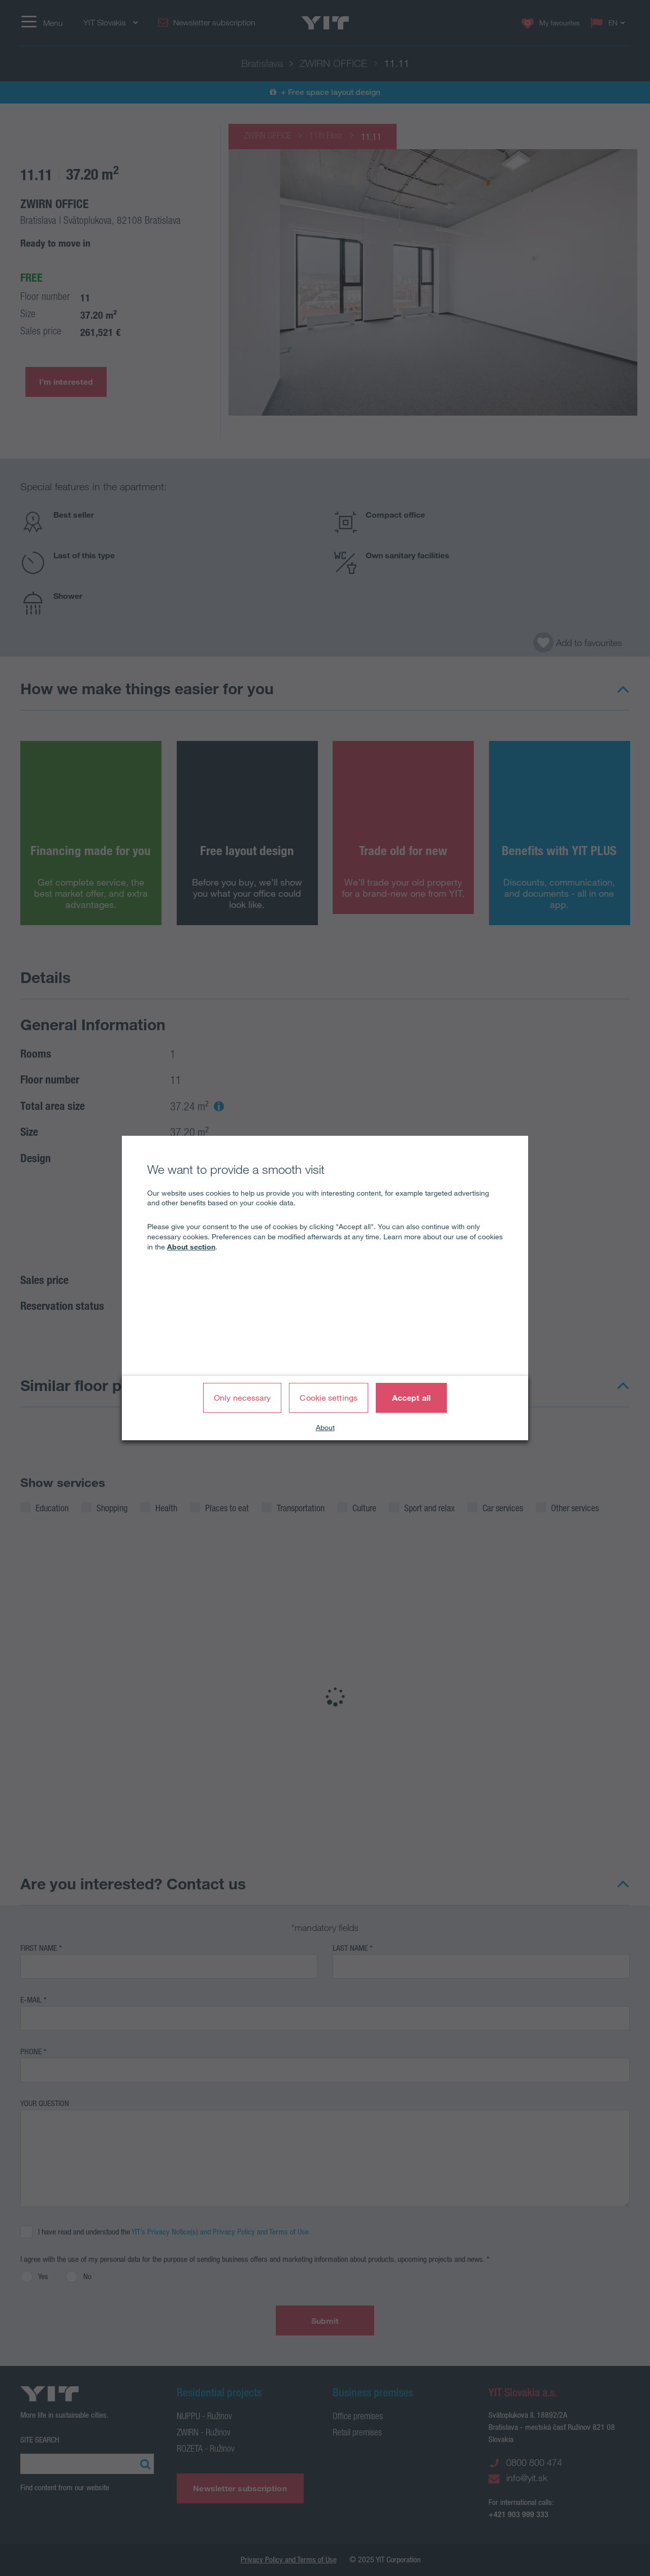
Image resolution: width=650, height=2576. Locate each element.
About (325, 1427)
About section (191, 1246)
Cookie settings (329, 1398)
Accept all (411, 1398)
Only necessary (242, 1398)
